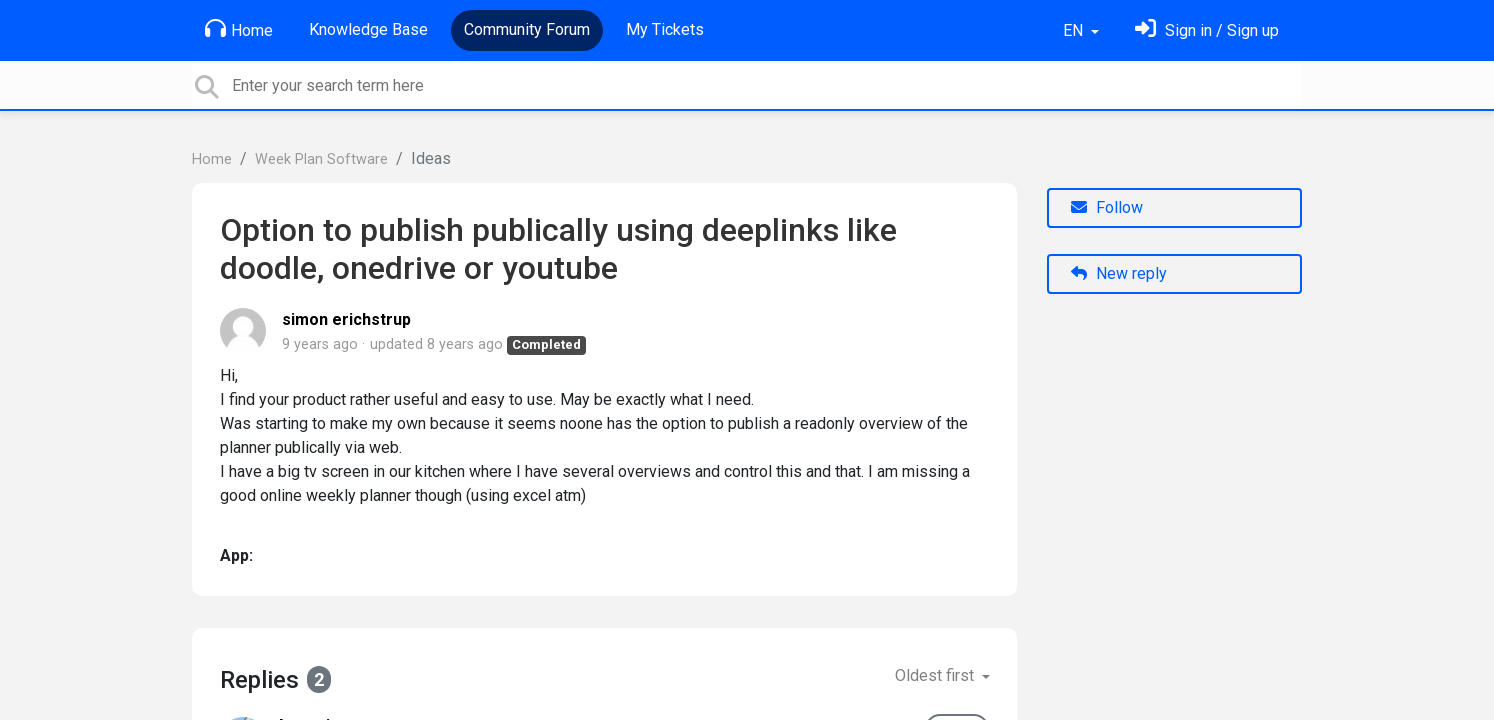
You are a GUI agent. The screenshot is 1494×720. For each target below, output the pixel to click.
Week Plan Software (321, 159)
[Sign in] (1207, 30)
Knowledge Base (368, 29)
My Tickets (665, 29)
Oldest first (936, 675)
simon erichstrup (346, 319)
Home (239, 29)
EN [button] (1075, 30)
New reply (1119, 273)
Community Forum (527, 29)
